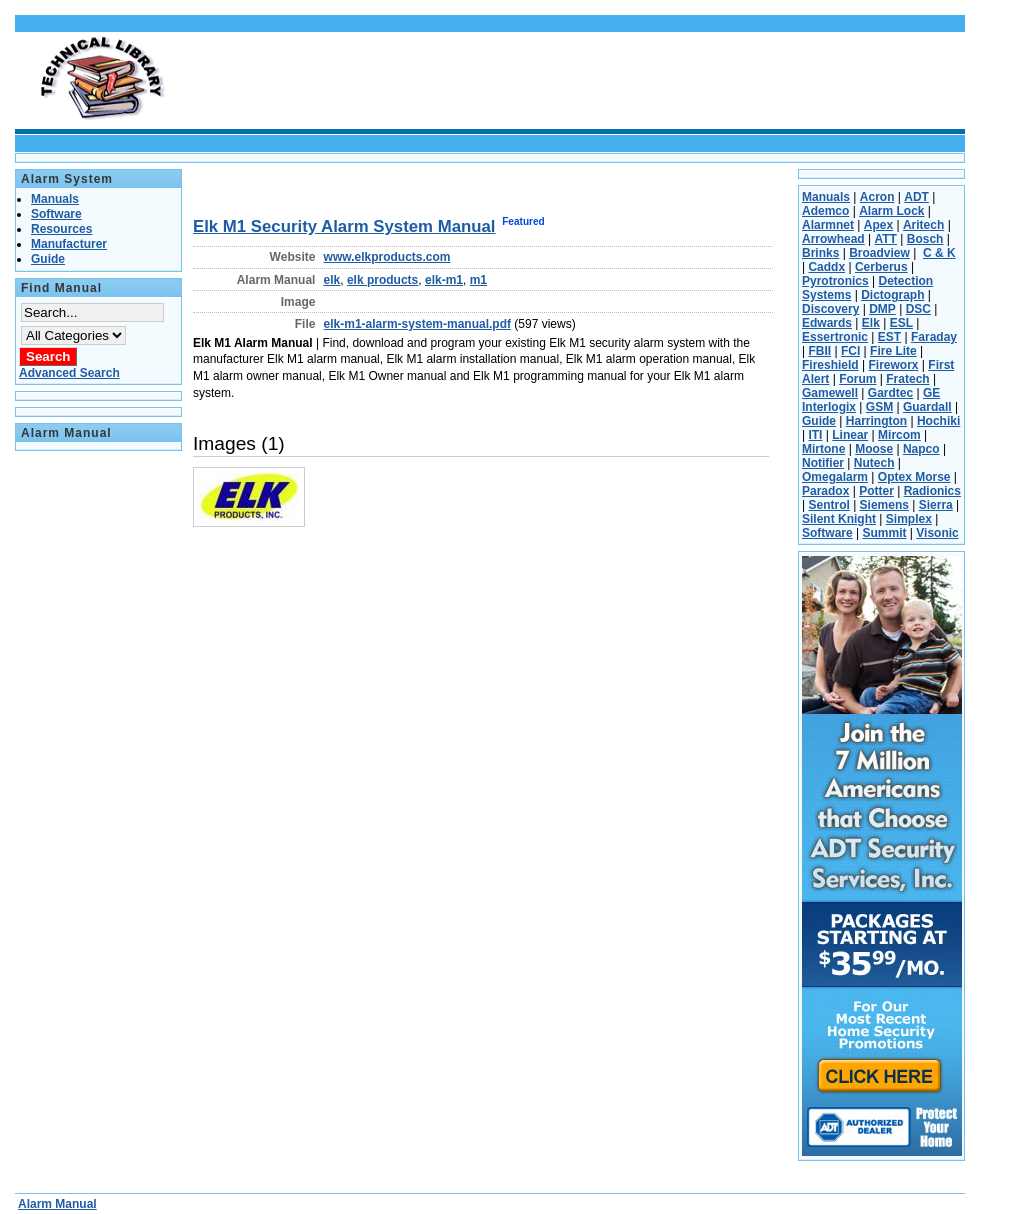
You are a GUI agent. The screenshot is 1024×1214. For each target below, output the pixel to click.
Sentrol (828, 505)
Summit (884, 533)
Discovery (830, 309)
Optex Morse (914, 477)
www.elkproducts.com (387, 257)
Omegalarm (835, 477)
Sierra (936, 505)
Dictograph (892, 295)
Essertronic (835, 337)
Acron (877, 197)
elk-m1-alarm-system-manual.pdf (417, 324)
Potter (876, 491)
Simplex (909, 519)
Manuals (826, 197)
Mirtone (823, 449)
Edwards (827, 323)
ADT (916, 197)
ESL (901, 323)
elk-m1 (444, 280)
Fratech (907, 379)
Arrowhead (833, 239)
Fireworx (893, 365)
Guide (819, 421)
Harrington (876, 421)
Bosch (925, 239)
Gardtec (890, 393)
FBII (819, 351)
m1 (478, 280)
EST (889, 337)
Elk (871, 323)
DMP (882, 309)
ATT (885, 239)
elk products (382, 280)
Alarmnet (828, 225)
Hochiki (938, 421)
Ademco (825, 211)
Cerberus (881, 267)
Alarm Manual (57, 1204)
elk (332, 280)
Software (827, 533)
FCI (850, 351)
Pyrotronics (835, 281)
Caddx (826, 267)
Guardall (927, 407)
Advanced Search (69, 373)
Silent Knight (839, 519)
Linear (850, 435)
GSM (879, 407)
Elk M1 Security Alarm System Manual (344, 226)
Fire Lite (893, 351)
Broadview (879, 253)
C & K (939, 253)
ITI (815, 435)
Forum (857, 379)
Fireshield (830, 365)
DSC (918, 309)
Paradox (825, 491)
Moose (874, 449)
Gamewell (830, 393)
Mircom (899, 435)
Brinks (820, 253)
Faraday (934, 337)
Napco (921, 449)
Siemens (884, 505)
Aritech (923, 225)
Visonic (937, 533)
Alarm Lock (891, 211)
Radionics (932, 491)
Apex (878, 225)
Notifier (823, 463)
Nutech (874, 463)
